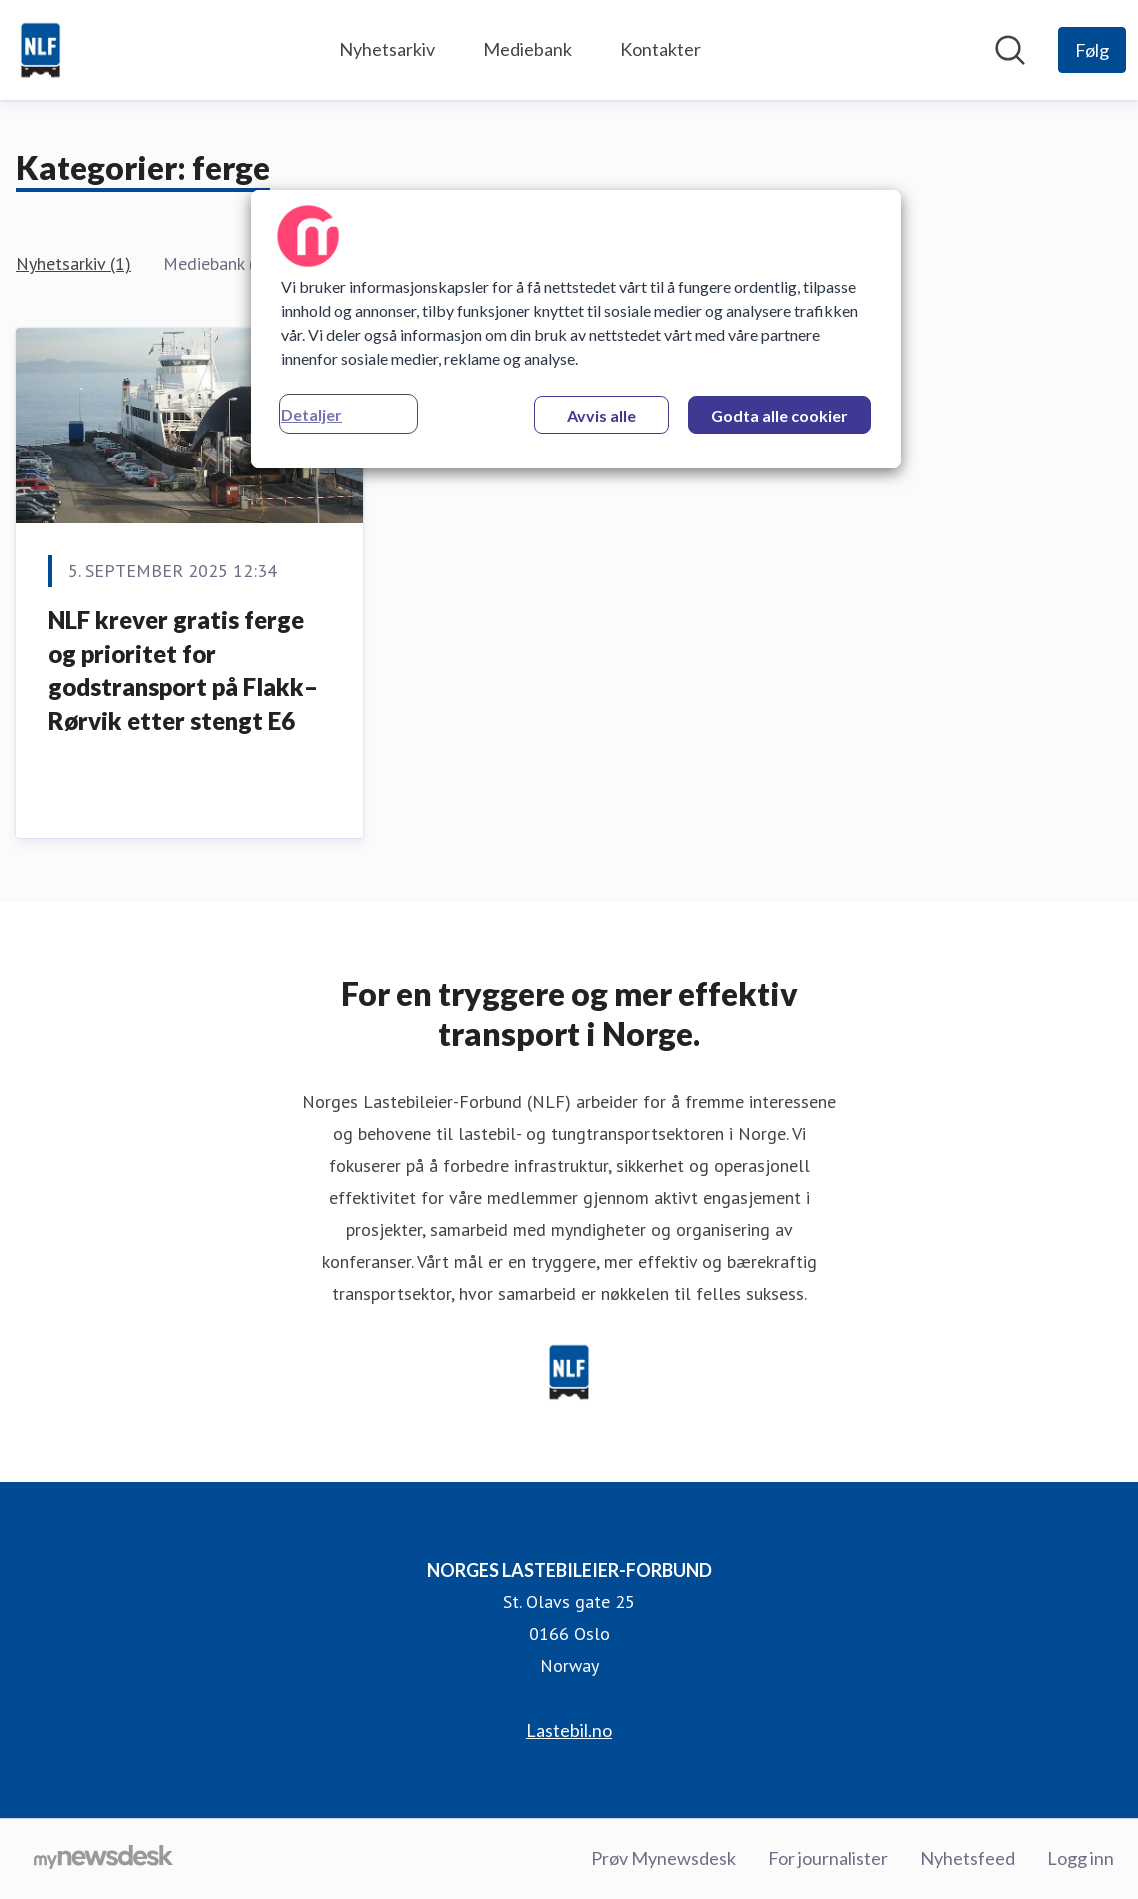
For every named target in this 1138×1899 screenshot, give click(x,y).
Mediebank (527, 49)
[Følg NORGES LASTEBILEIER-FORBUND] (1092, 50)
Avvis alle (601, 415)
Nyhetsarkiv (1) (73, 263)
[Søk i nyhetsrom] (1010, 50)
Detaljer (311, 414)
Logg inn (1080, 1858)
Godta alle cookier (779, 415)
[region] (576, 329)
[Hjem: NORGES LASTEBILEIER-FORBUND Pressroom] (40, 50)
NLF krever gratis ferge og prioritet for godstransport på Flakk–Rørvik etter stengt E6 (183, 670)
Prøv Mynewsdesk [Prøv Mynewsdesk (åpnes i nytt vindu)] (663, 1858)
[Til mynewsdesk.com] (103, 1859)
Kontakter (660, 49)
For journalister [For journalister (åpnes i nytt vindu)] (828, 1858)
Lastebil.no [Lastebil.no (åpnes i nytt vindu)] (569, 1730)
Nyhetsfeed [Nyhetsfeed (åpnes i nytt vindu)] (967, 1858)
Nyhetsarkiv (387, 49)
